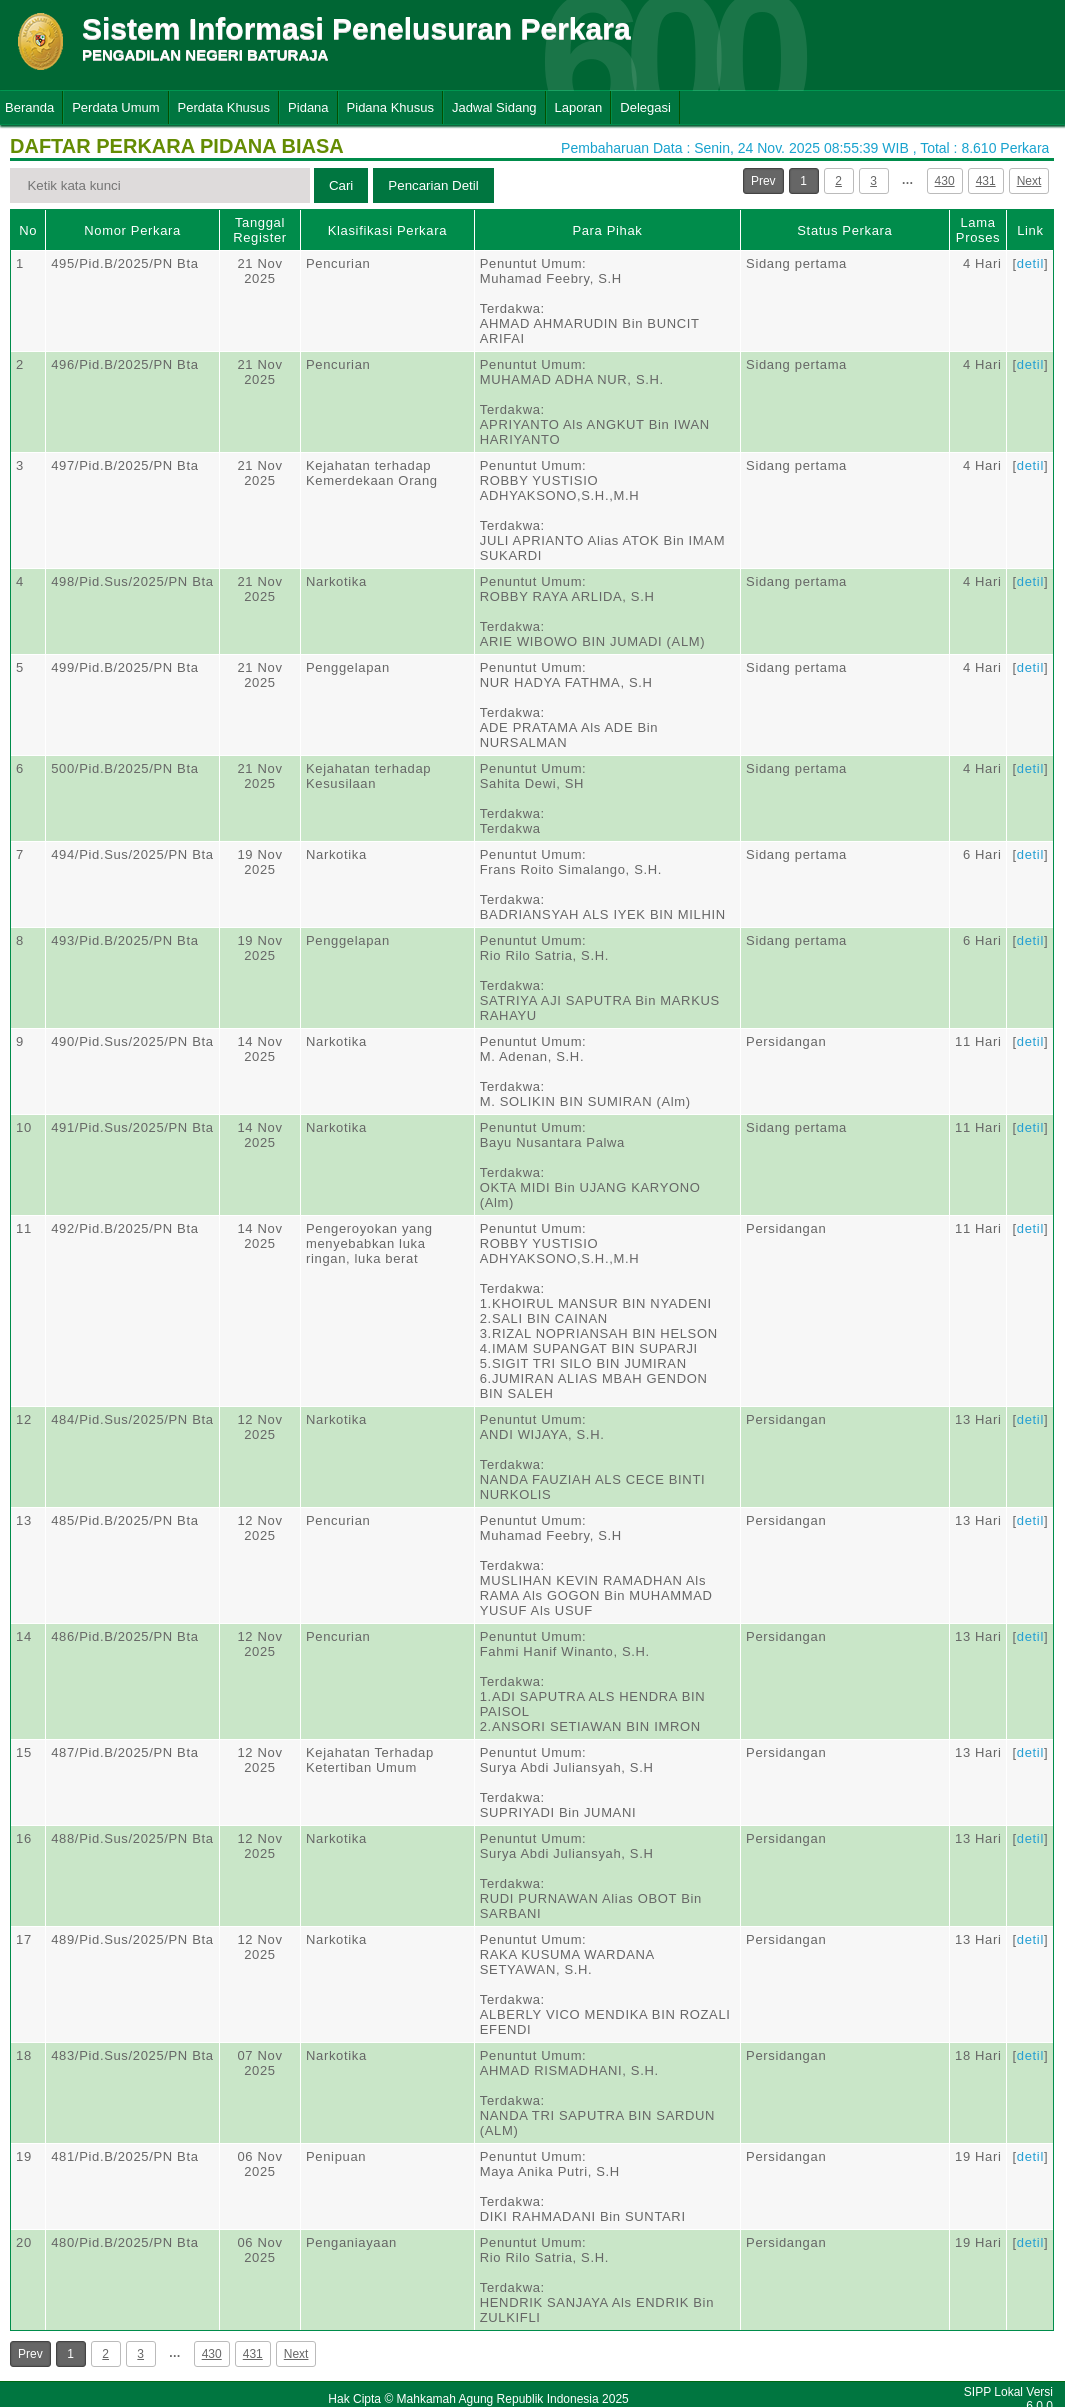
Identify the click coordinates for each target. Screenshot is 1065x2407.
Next (1029, 181)
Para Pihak (607, 230)
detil (1030, 263)
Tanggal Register (260, 230)
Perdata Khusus (224, 107)
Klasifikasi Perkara (387, 230)
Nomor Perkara (132, 230)
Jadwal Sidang (494, 107)
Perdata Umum (115, 107)
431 (986, 181)
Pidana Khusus (390, 107)
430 (945, 181)
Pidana (308, 107)
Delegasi (645, 107)
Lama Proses (978, 230)
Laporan (579, 107)
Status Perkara (844, 230)
